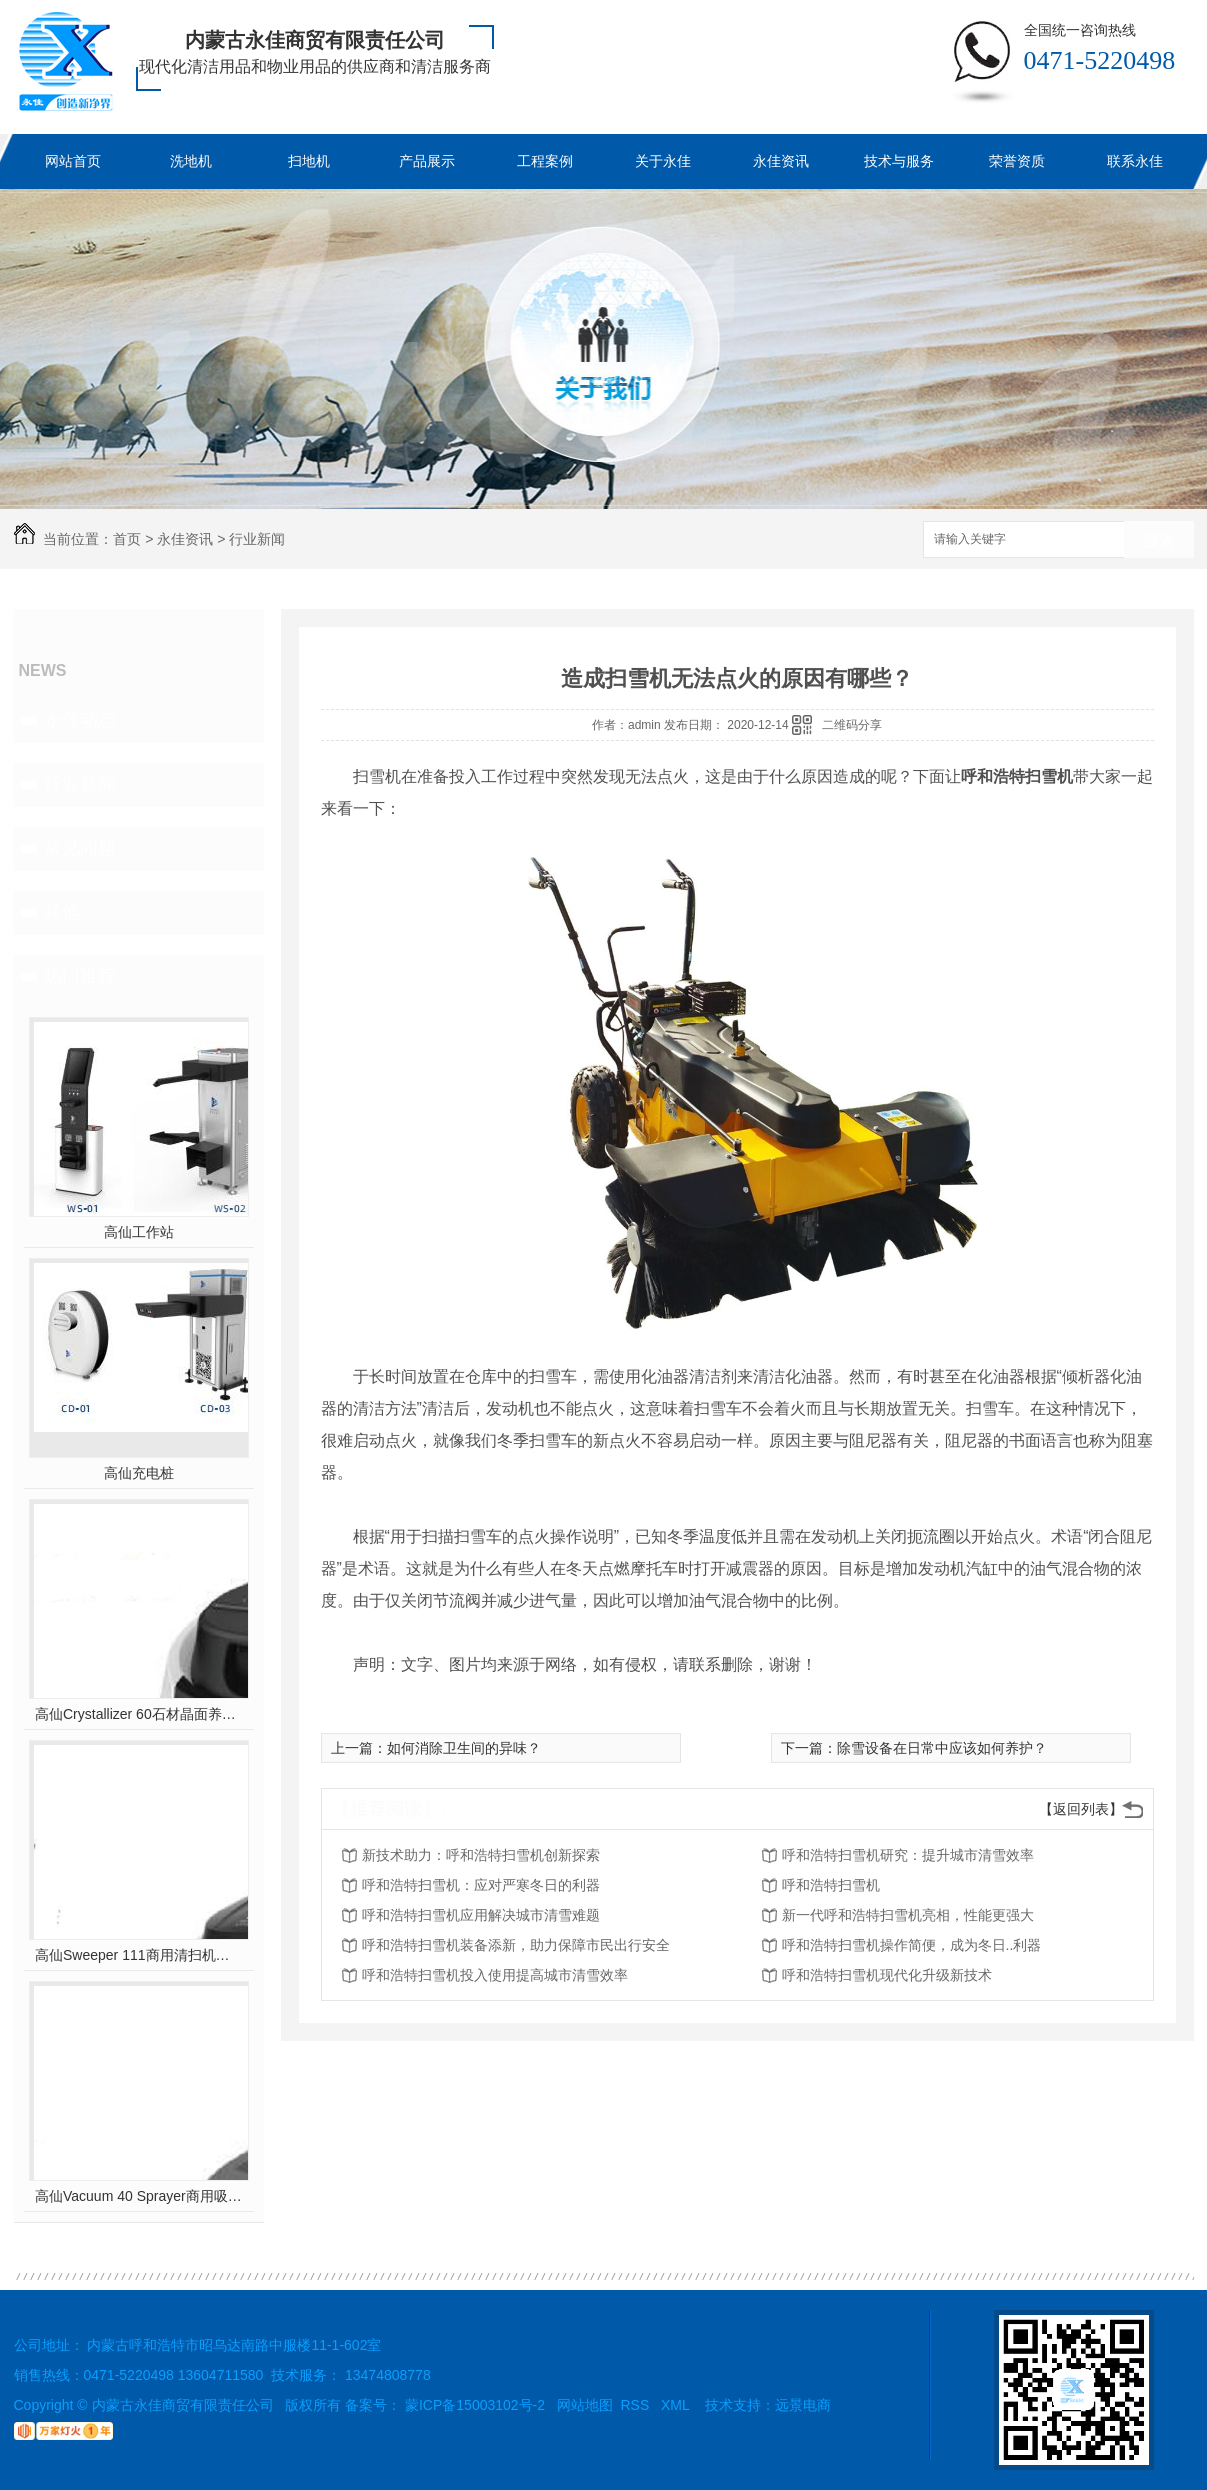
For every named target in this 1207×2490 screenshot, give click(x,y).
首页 (127, 539)
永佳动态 (80, 720)
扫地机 (309, 161)
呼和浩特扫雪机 (831, 1885)
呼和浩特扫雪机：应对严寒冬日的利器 (481, 1885)
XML (677, 2405)
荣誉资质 (1017, 161)
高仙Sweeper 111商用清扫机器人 (138, 1955)
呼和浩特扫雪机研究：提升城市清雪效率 (908, 1855)
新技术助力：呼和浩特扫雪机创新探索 (481, 1855)
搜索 (1159, 540)
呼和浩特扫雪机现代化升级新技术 (887, 1975)
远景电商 (803, 2405)
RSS (637, 2405)
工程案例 (545, 161)
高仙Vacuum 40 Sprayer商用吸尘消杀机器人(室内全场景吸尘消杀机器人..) (138, 2196)
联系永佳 (1135, 161)
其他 (62, 912)
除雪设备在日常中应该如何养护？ (942, 1748)
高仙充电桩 (139, 1473)
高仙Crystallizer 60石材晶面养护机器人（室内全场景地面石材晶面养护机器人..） (138, 1714)
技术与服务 (899, 161)
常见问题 (80, 848)
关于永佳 (663, 161)
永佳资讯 (781, 161)
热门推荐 (80, 976)
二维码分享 (852, 725)
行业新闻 (257, 539)
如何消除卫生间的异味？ (464, 1748)
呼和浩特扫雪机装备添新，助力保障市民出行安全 (516, 1945)
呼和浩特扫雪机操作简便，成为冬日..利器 (912, 1945)
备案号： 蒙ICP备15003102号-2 (445, 2405)
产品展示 (427, 161)
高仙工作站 (139, 1232)
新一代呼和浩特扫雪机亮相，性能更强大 (908, 1915)
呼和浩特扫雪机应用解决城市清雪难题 (481, 1915)
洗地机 (191, 161)
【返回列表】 (1081, 1809)
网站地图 (585, 2405)
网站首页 (73, 161)
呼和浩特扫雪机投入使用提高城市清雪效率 (495, 1975)
